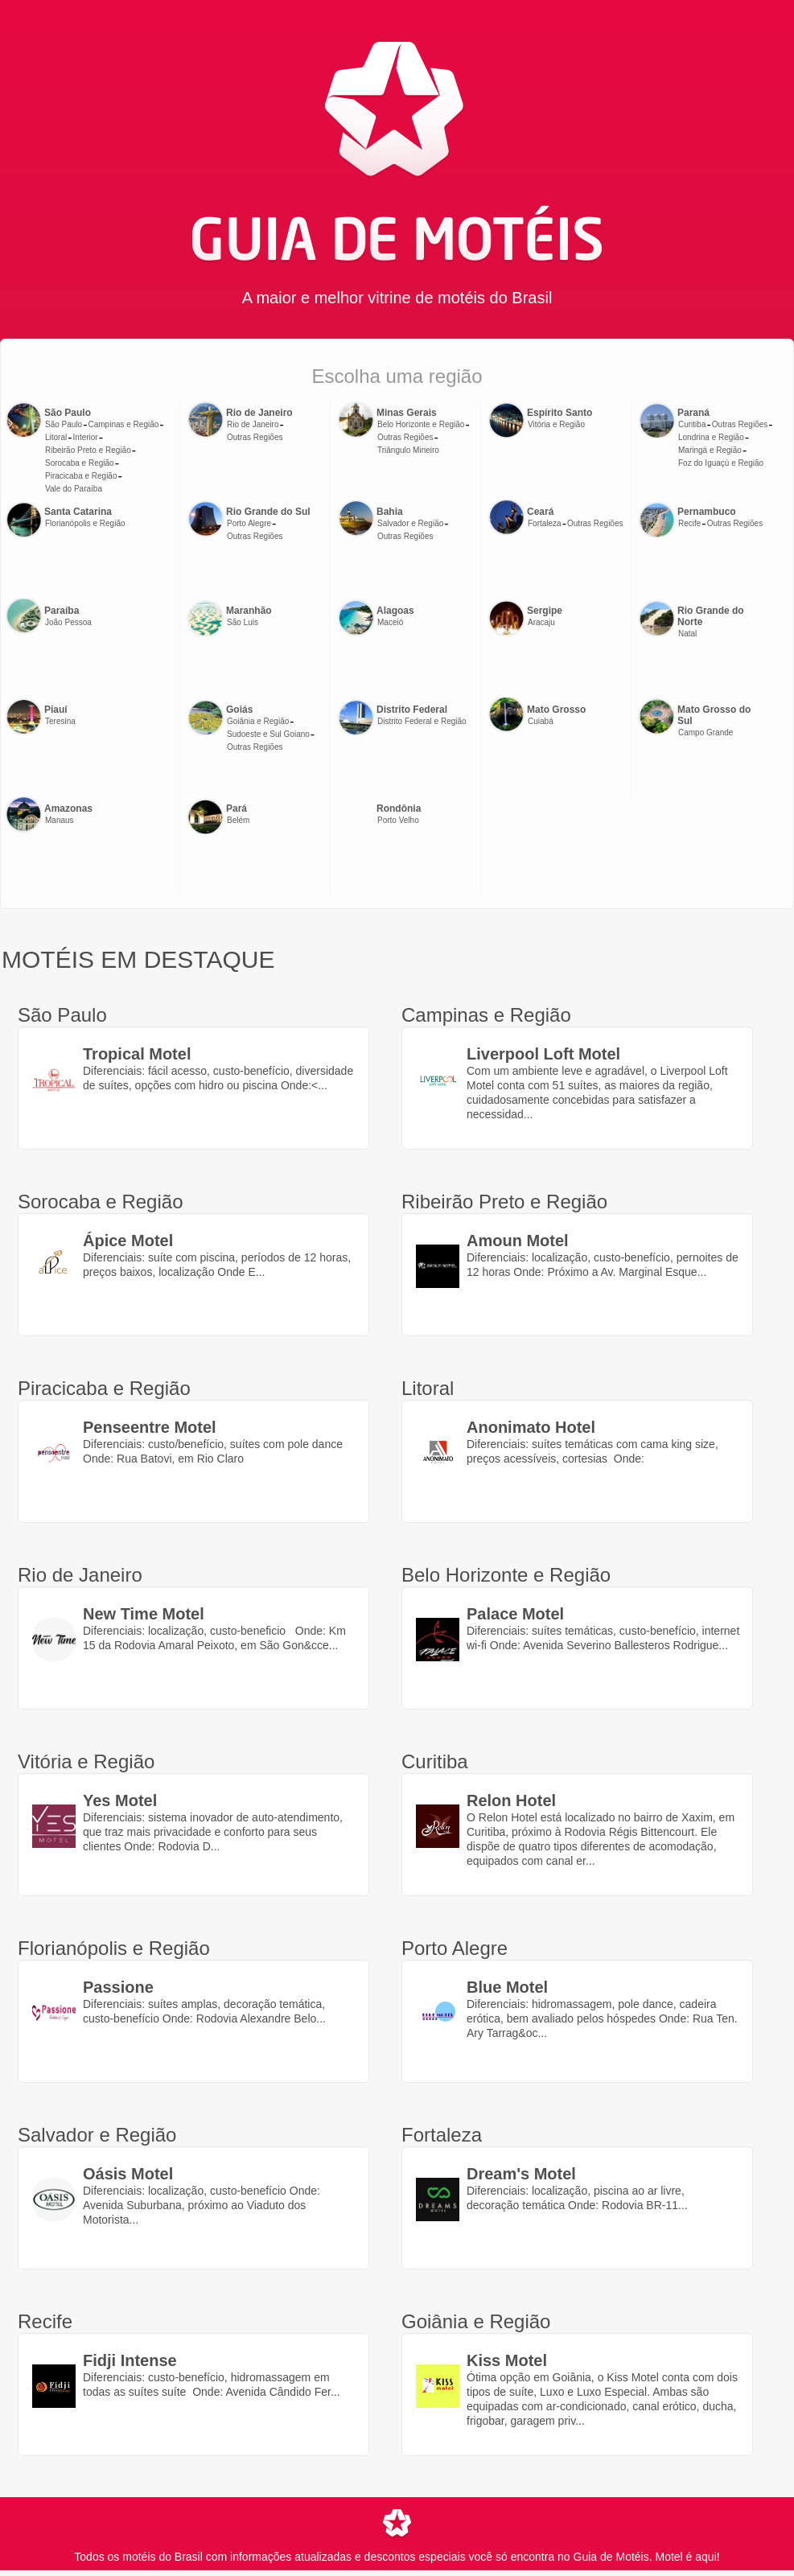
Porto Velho (398, 820)
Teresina (60, 721)
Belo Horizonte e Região (420, 424)
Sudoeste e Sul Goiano (268, 734)
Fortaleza (545, 523)
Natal (687, 633)
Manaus (59, 820)
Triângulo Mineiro (408, 450)
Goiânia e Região (258, 721)
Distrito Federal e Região (422, 721)
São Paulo (63, 424)
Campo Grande (705, 732)
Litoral (56, 437)
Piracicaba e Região (81, 475)
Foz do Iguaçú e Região (720, 463)
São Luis (242, 622)
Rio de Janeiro (252, 424)
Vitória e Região (556, 424)
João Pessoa (68, 622)
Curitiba (692, 424)
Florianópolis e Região (85, 523)
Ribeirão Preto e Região (88, 450)
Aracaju (541, 622)
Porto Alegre (249, 523)
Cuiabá (540, 721)
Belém (238, 820)
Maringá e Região (710, 450)
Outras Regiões (254, 437)
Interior (85, 437)
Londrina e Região (711, 437)
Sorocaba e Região (79, 463)
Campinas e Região (123, 424)
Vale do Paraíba (73, 488)
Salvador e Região (410, 523)
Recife (689, 523)
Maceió (390, 622)
